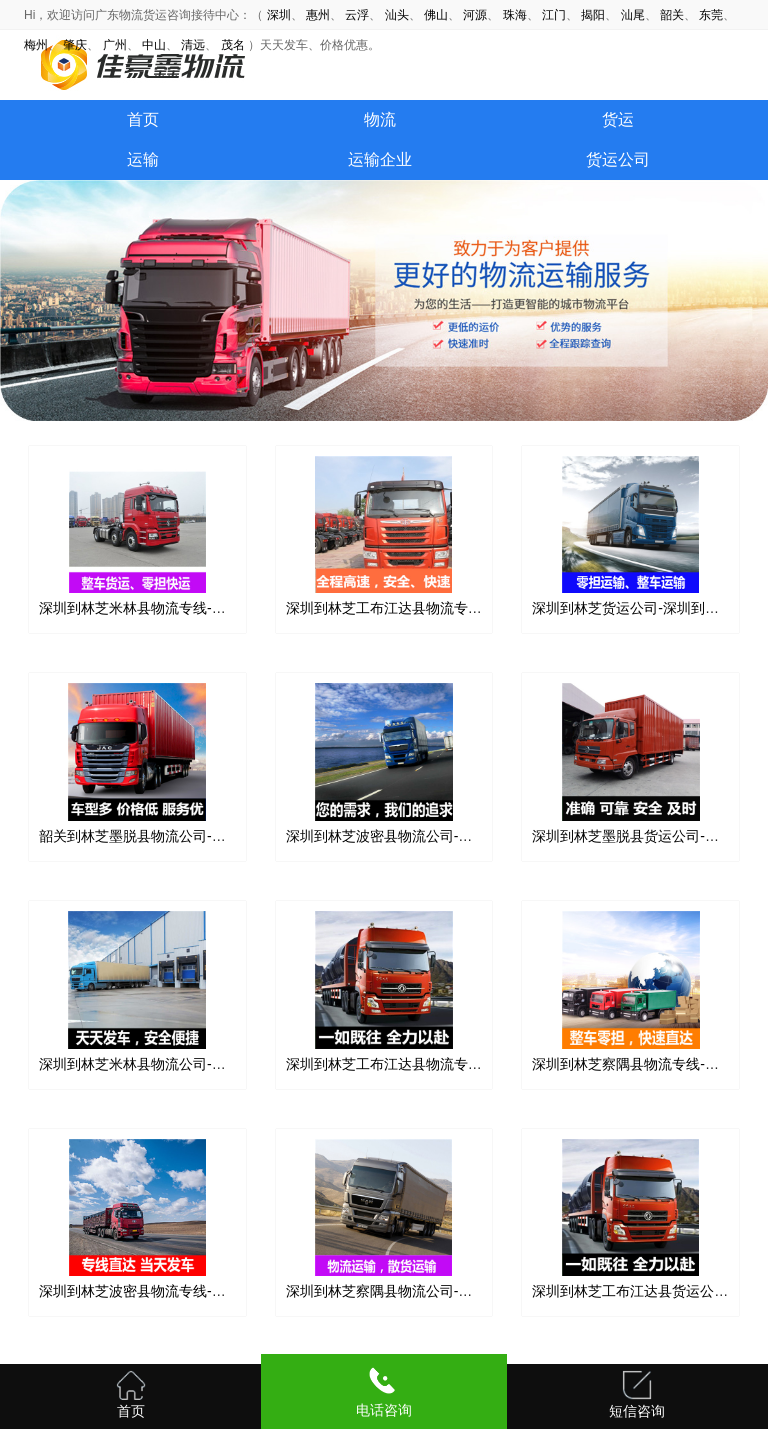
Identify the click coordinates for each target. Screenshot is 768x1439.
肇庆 (75, 45)
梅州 (36, 45)
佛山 (436, 15)
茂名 (233, 45)
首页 (143, 119)
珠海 (515, 15)
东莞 (711, 15)
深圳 (279, 15)
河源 (475, 15)
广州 (115, 45)
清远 (193, 45)
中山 (154, 45)
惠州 (318, 15)
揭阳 (593, 15)
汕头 (397, 15)
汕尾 (633, 15)
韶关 (672, 15)
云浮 (357, 15)
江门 (554, 15)
